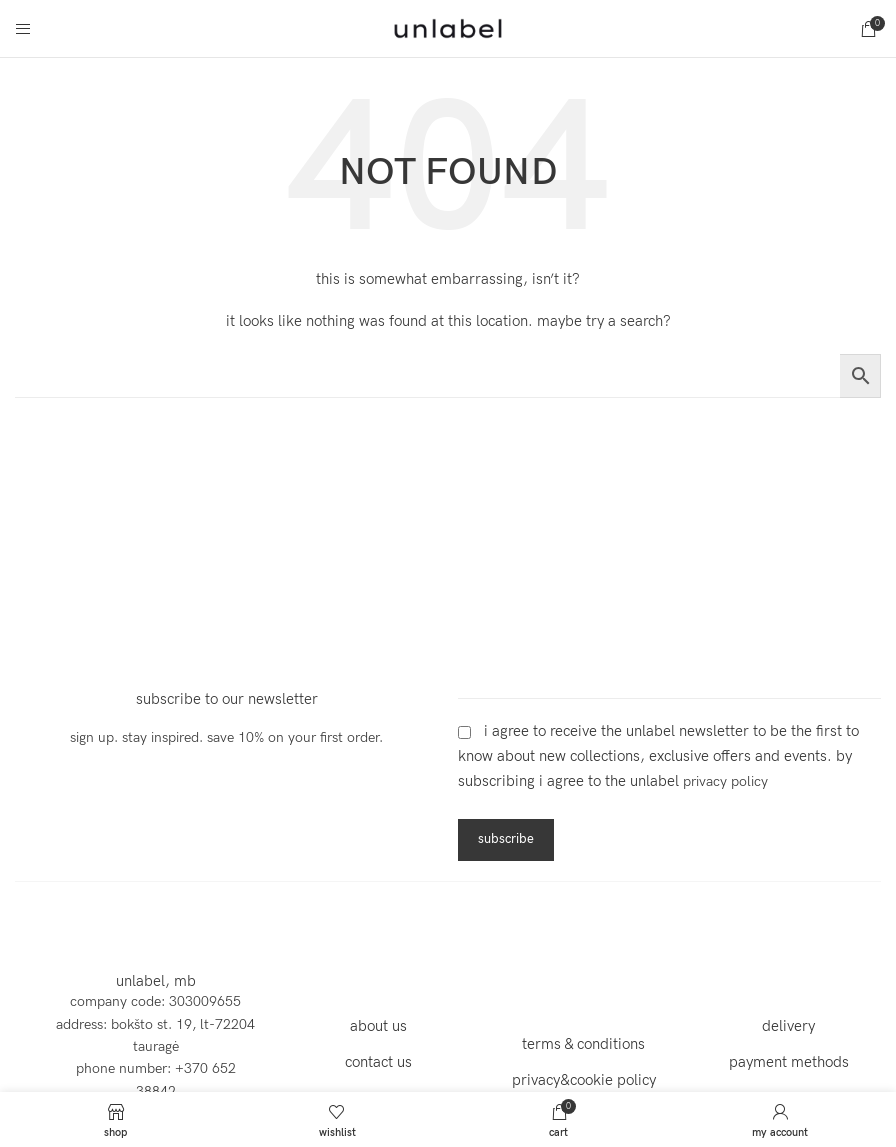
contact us (378, 1062)
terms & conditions (583, 1044)
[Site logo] (448, 27)
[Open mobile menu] (23, 29)
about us (378, 1026)
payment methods (789, 1062)
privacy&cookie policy (584, 1080)
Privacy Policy (725, 781)
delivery (788, 1026)
